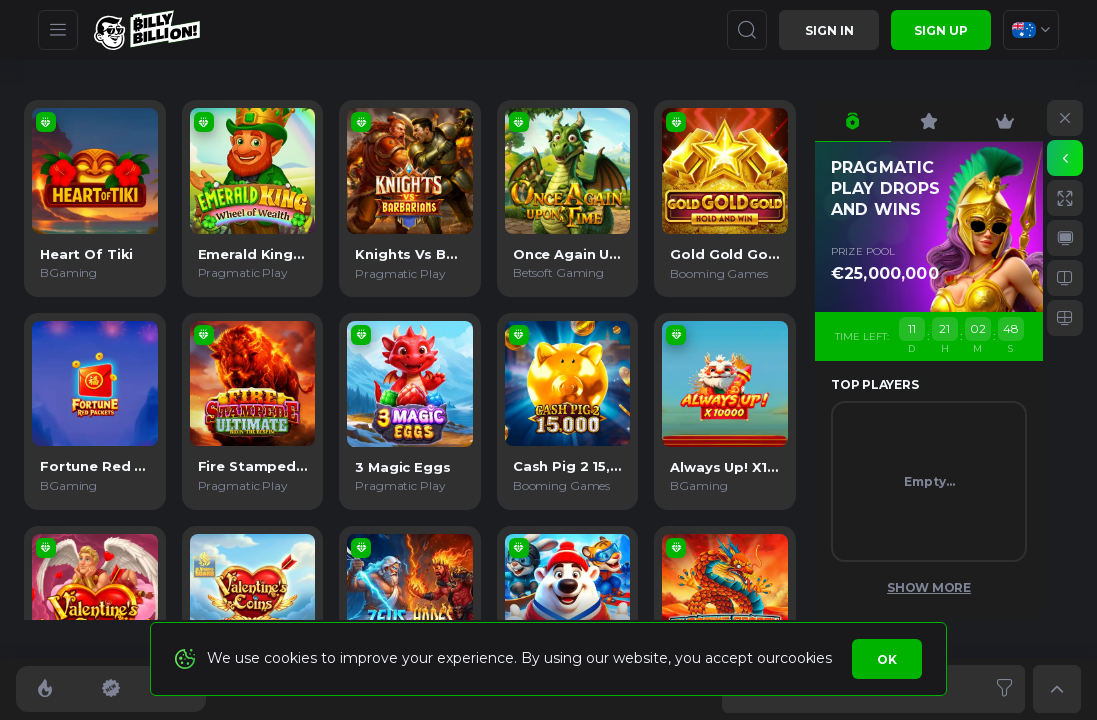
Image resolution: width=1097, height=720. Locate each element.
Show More (929, 587)
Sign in (829, 30)
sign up (941, 30)
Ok (887, 659)
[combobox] (1031, 30)
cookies (805, 658)
